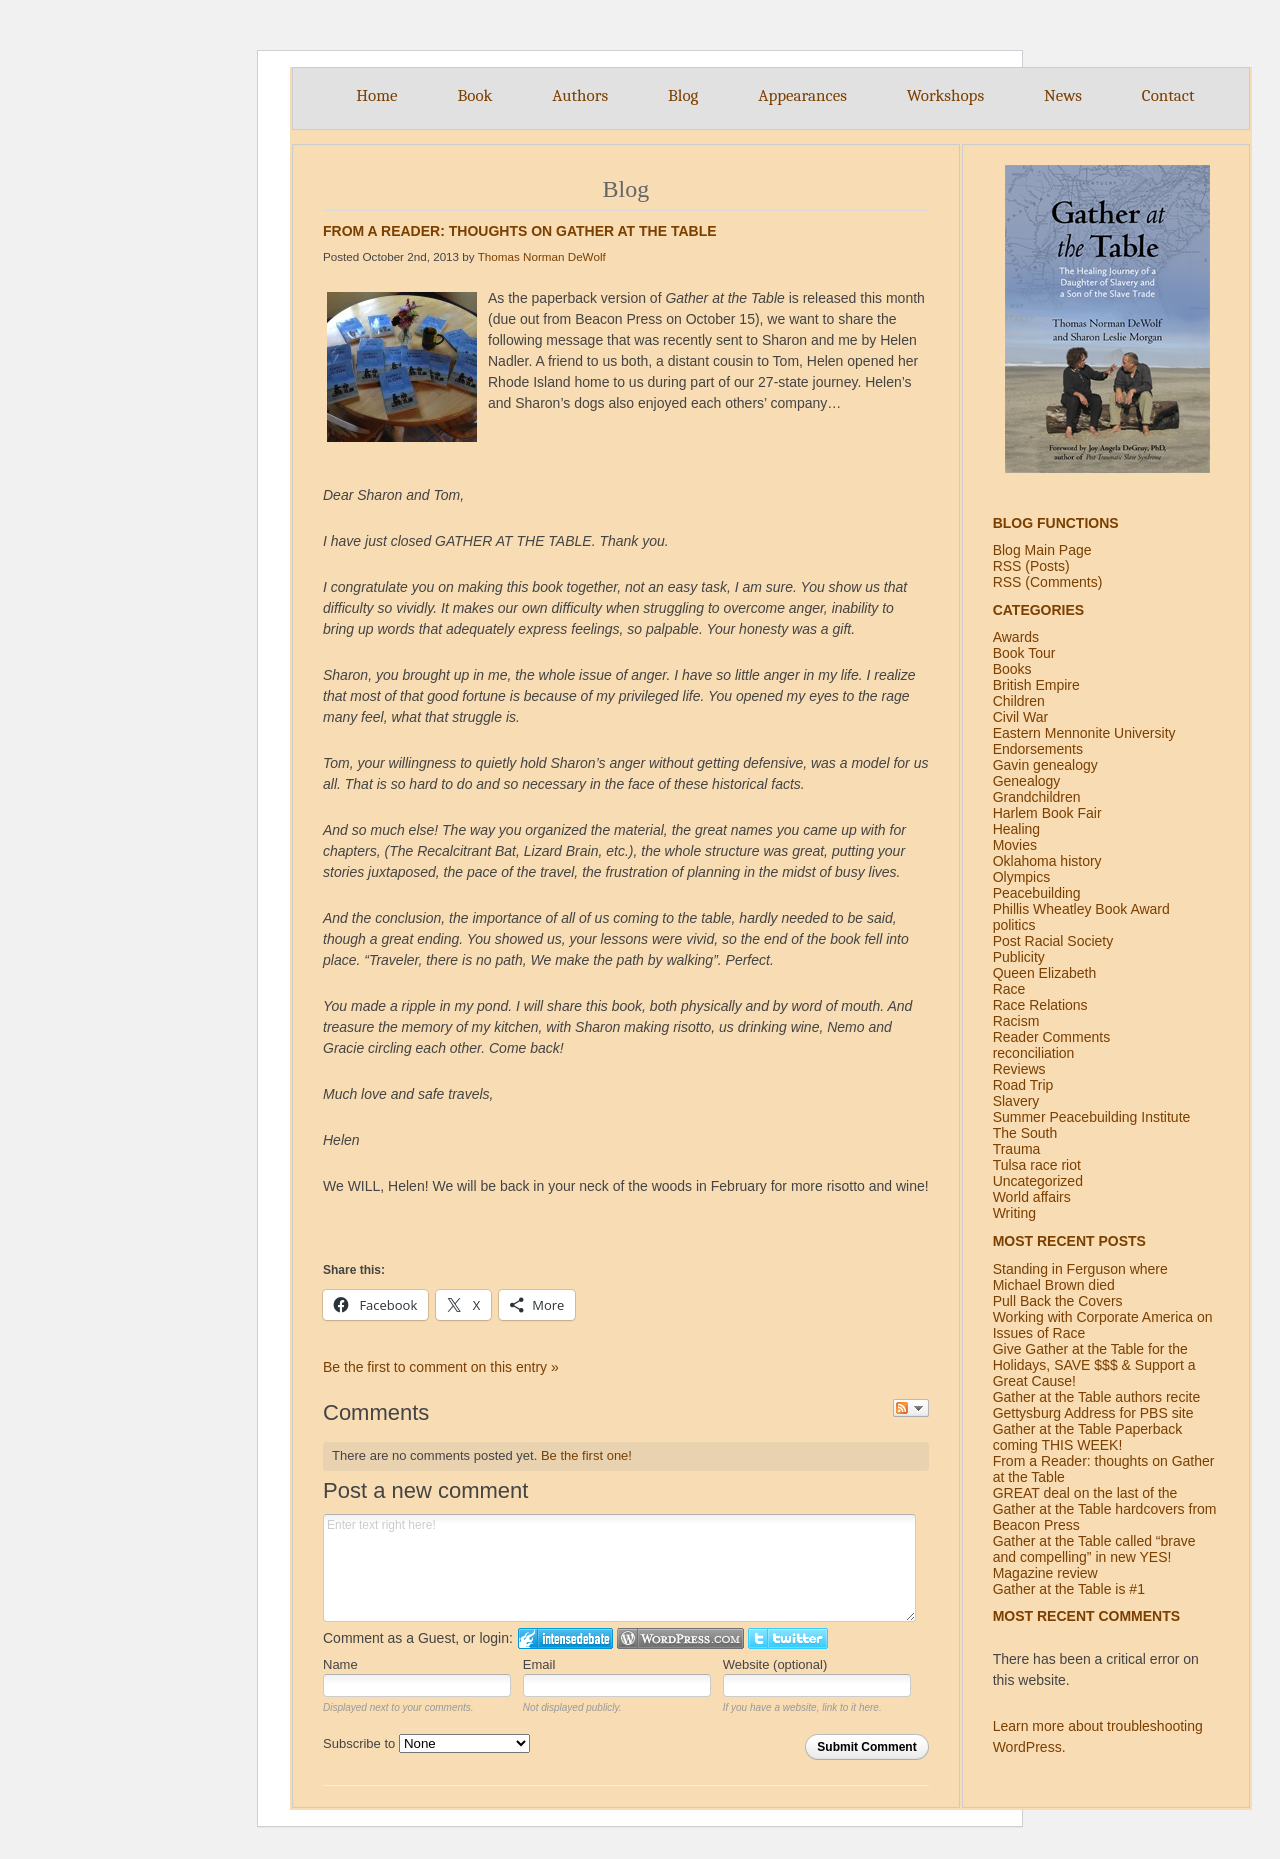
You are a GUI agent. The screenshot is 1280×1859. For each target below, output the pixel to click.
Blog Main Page (1042, 550)
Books (1012, 669)
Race (1009, 989)
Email (539, 1664)
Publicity (1019, 957)
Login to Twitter (788, 1638)
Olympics (1022, 877)
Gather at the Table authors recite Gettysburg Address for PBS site (1097, 1405)
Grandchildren (1037, 797)
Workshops (945, 95)
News (1063, 95)
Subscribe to (426, 1743)
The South (1025, 1133)
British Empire (1036, 685)
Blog (683, 95)
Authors (580, 95)
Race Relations (1040, 1005)
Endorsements (1038, 749)
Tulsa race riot (1037, 1165)
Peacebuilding (1037, 893)
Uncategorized (1038, 1181)
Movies (1015, 845)
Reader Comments (1052, 1037)
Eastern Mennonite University (1084, 733)
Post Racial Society (1053, 941)
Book (474, 95)
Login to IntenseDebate (565, 1638)
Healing (1016, 829)
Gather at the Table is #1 (1069, 1589)
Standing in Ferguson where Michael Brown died (1080, 1277)
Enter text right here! (619, 1568)
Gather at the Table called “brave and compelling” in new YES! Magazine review (1094, 1557)
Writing (1014, 1213)
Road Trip (1023, 1085)
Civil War (1020, 717)
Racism (1016, 1021)
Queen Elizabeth (1045, 973)
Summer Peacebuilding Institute (1092, 1117)
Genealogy (1027, 781)
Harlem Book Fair (1047, 813)
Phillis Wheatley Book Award (1081, 909)
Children (1019, 701)
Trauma (1017, 1149)
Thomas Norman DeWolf (542, 256)
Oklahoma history (1047, 861)
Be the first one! (586, 1455)
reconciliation (1034, 1053)
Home (376, 95)
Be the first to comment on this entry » (441, 1367)
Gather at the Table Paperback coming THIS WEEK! (1088, 1437)
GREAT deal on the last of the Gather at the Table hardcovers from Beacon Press (1105, 1509)
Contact (1168, 95)
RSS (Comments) (1048, 582)
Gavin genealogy (1045, 765)
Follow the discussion (911, 1408)
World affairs (1032, 1197)
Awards (1016, 637)
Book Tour (1024, 653)
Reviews (1019, 1069)
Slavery (1016, 1101)
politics (1014, 925)
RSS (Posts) (1031, 566)
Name (340, 1664)
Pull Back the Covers (1058, 1301)
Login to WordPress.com (680, 1638)
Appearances (802, 95)
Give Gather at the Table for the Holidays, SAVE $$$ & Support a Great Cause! (1094, 1365)
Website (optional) (775, 1664)
